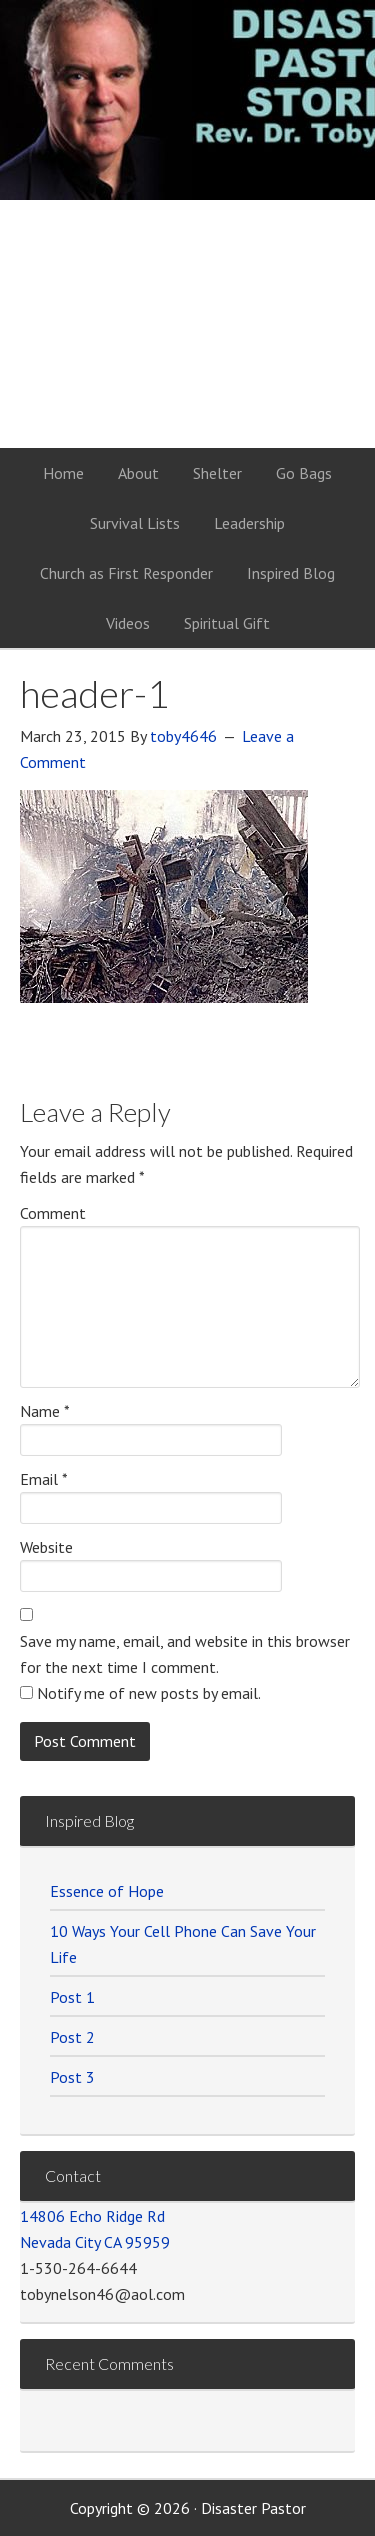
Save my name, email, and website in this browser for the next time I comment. (185, 1654)
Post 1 (72, 1997)
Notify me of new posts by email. (149, 1693)
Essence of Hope (107, 1891)
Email (44, 1479)
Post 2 (72, 2037)
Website (46, 1547)
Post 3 (72, 2077)
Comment (53, 1213)
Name (45, 1411)
